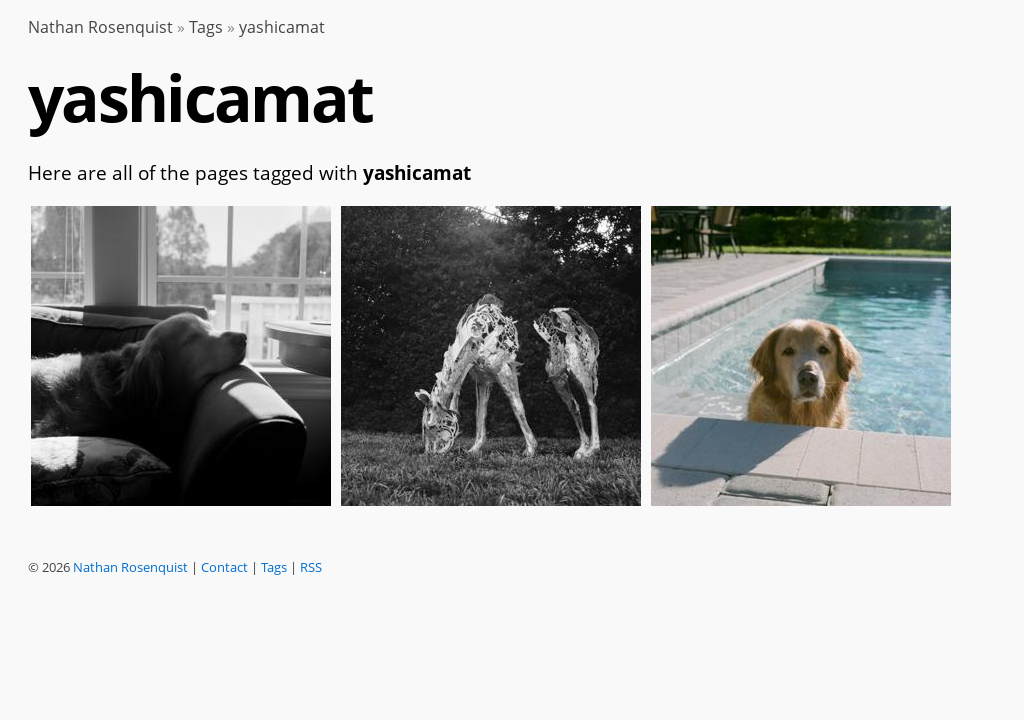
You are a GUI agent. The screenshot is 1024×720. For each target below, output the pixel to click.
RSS (311, 567)
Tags (206, 27)
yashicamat (282, 27)
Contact (224, 567)
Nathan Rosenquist (100, 27)
